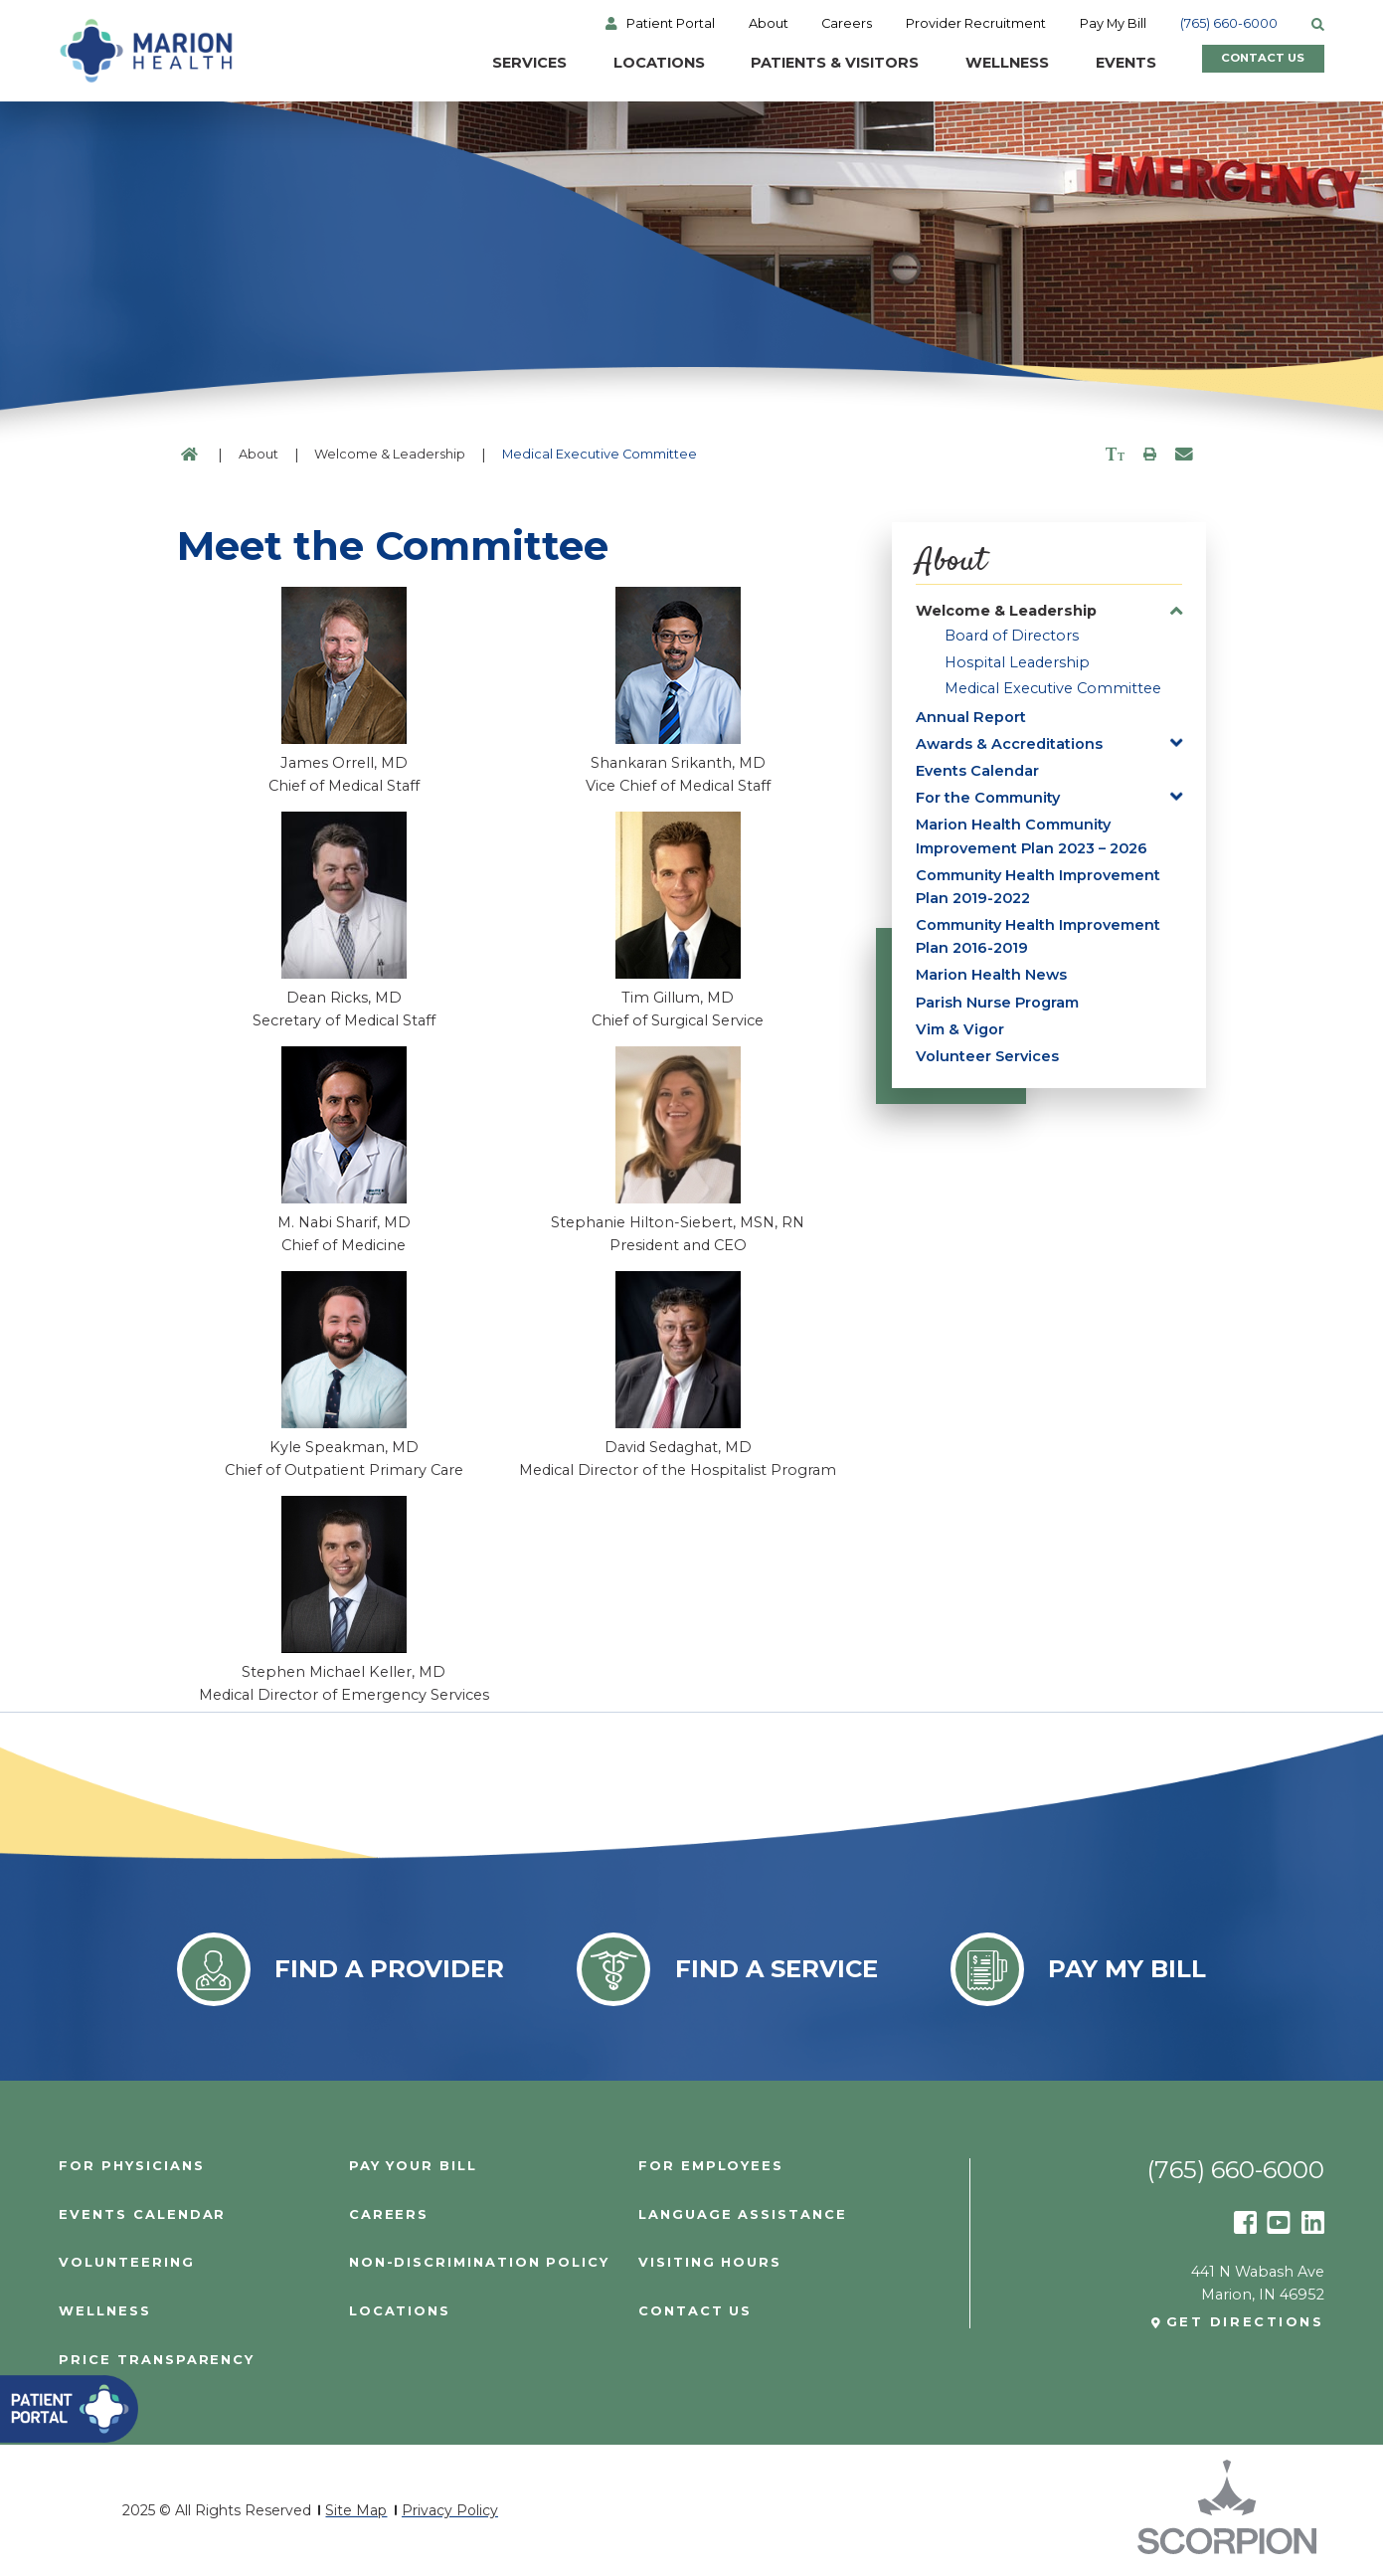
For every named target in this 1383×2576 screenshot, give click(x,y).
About (768, 24)
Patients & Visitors (806, 63)
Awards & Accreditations (1009, 744)
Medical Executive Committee (1053, 688)
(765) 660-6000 (1229, 24)
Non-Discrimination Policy (479, 2263)
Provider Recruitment (976, 24)
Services (500, 63)
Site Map (356, 2510)
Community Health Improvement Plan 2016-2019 (1038, 936)
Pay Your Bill (413, 2166)
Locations (630, 63)
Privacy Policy (450, 2510)
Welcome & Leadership (389, 454)
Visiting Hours (709, 2263)
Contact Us (1248, 63)
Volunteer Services (987, 1056)
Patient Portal (670, 24)
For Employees (710, 2166)
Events (1097, 63)
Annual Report (971, 717)
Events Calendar (977, 771)
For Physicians (131, 2166)
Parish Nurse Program (997, 1003)
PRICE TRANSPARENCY (157, 2360)
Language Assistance (742, 2215)
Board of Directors (1012, 635)
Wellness (978, 63)
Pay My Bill (1113, 24)
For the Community (988, 798)
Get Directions (1245, 2322)
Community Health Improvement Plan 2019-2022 (1038, 886)
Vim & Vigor (960, 1029)
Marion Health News (991, 975)
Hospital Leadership (1017, 662)
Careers (846, 24)
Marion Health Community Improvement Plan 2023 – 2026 (1031, 836)
